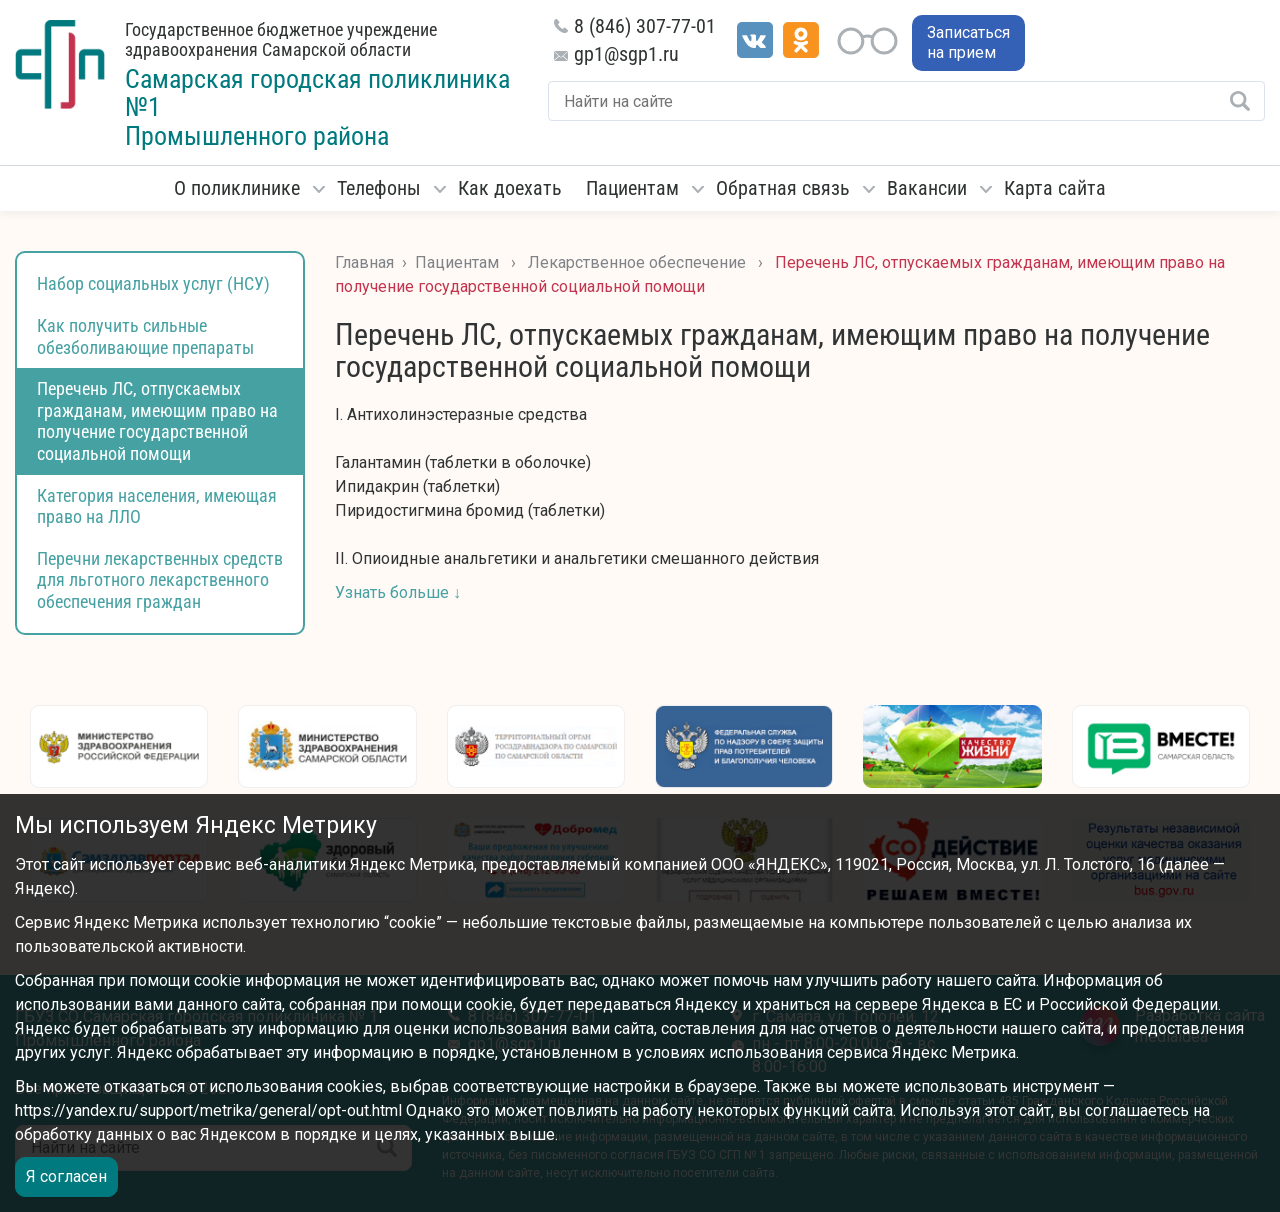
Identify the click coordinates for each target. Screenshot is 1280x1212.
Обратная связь (783, 188)
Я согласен (66, 1176)
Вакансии (927, 188)
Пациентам (632, 188)
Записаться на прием (968, 42)
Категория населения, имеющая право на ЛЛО (157, 506)
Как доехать (510, 188)
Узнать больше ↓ (398, 592)
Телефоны (379, 188)
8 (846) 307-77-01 (645, 26)
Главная (364, 262)
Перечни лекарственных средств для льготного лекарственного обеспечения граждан (160, 580)
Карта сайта (1055, 188)
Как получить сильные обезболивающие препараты (145, 336)
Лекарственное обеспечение (637, 262)
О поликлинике (237, 188)
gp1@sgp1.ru (626, 54)
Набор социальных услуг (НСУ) (153, 283)
